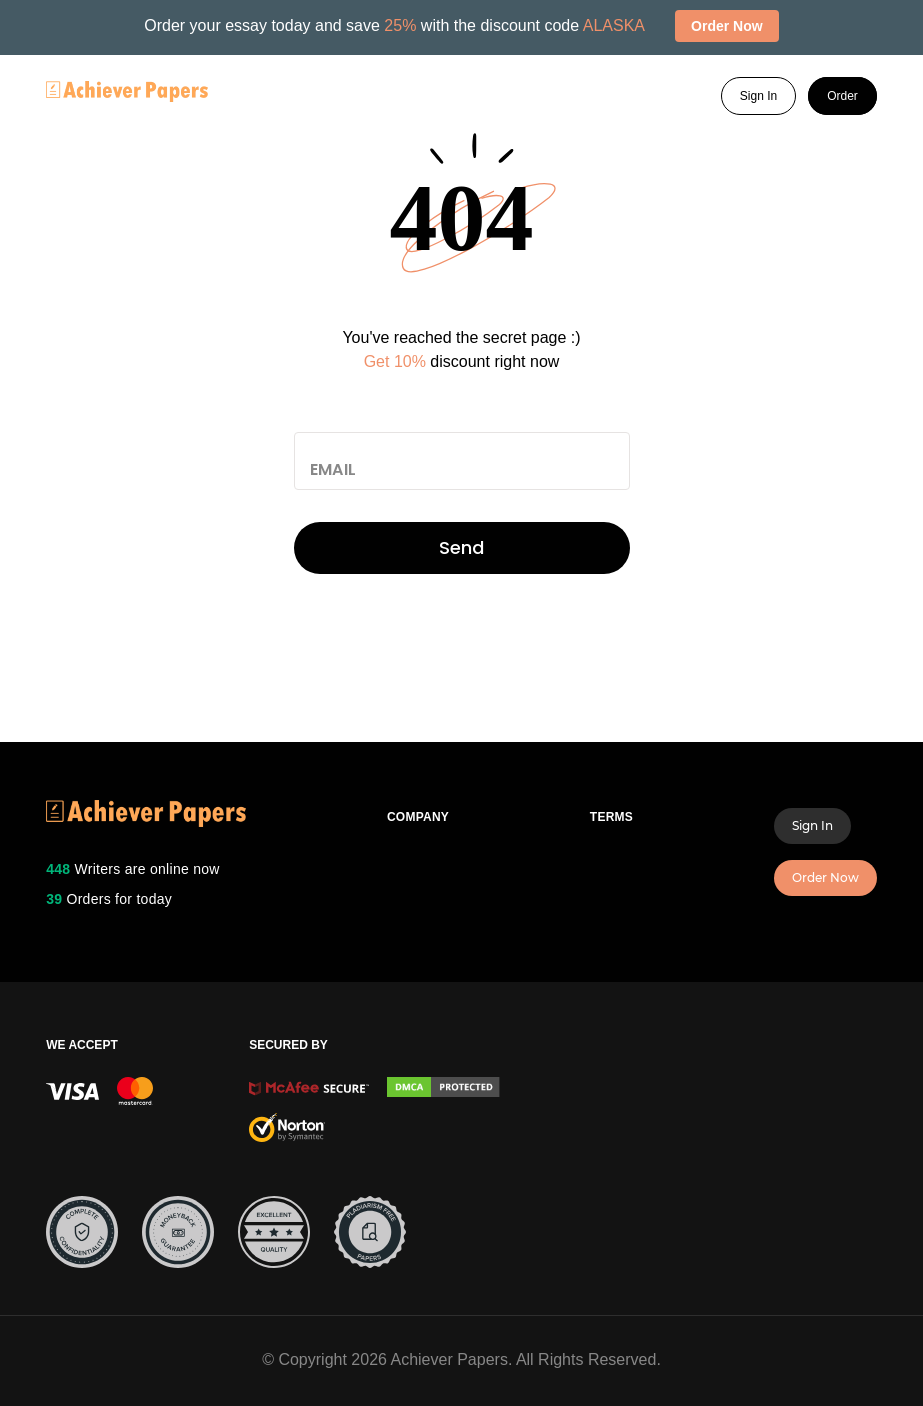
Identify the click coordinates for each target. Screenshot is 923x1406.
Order (842, 96)
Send (461, 547)
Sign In (758, 96)
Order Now (825, 877)
